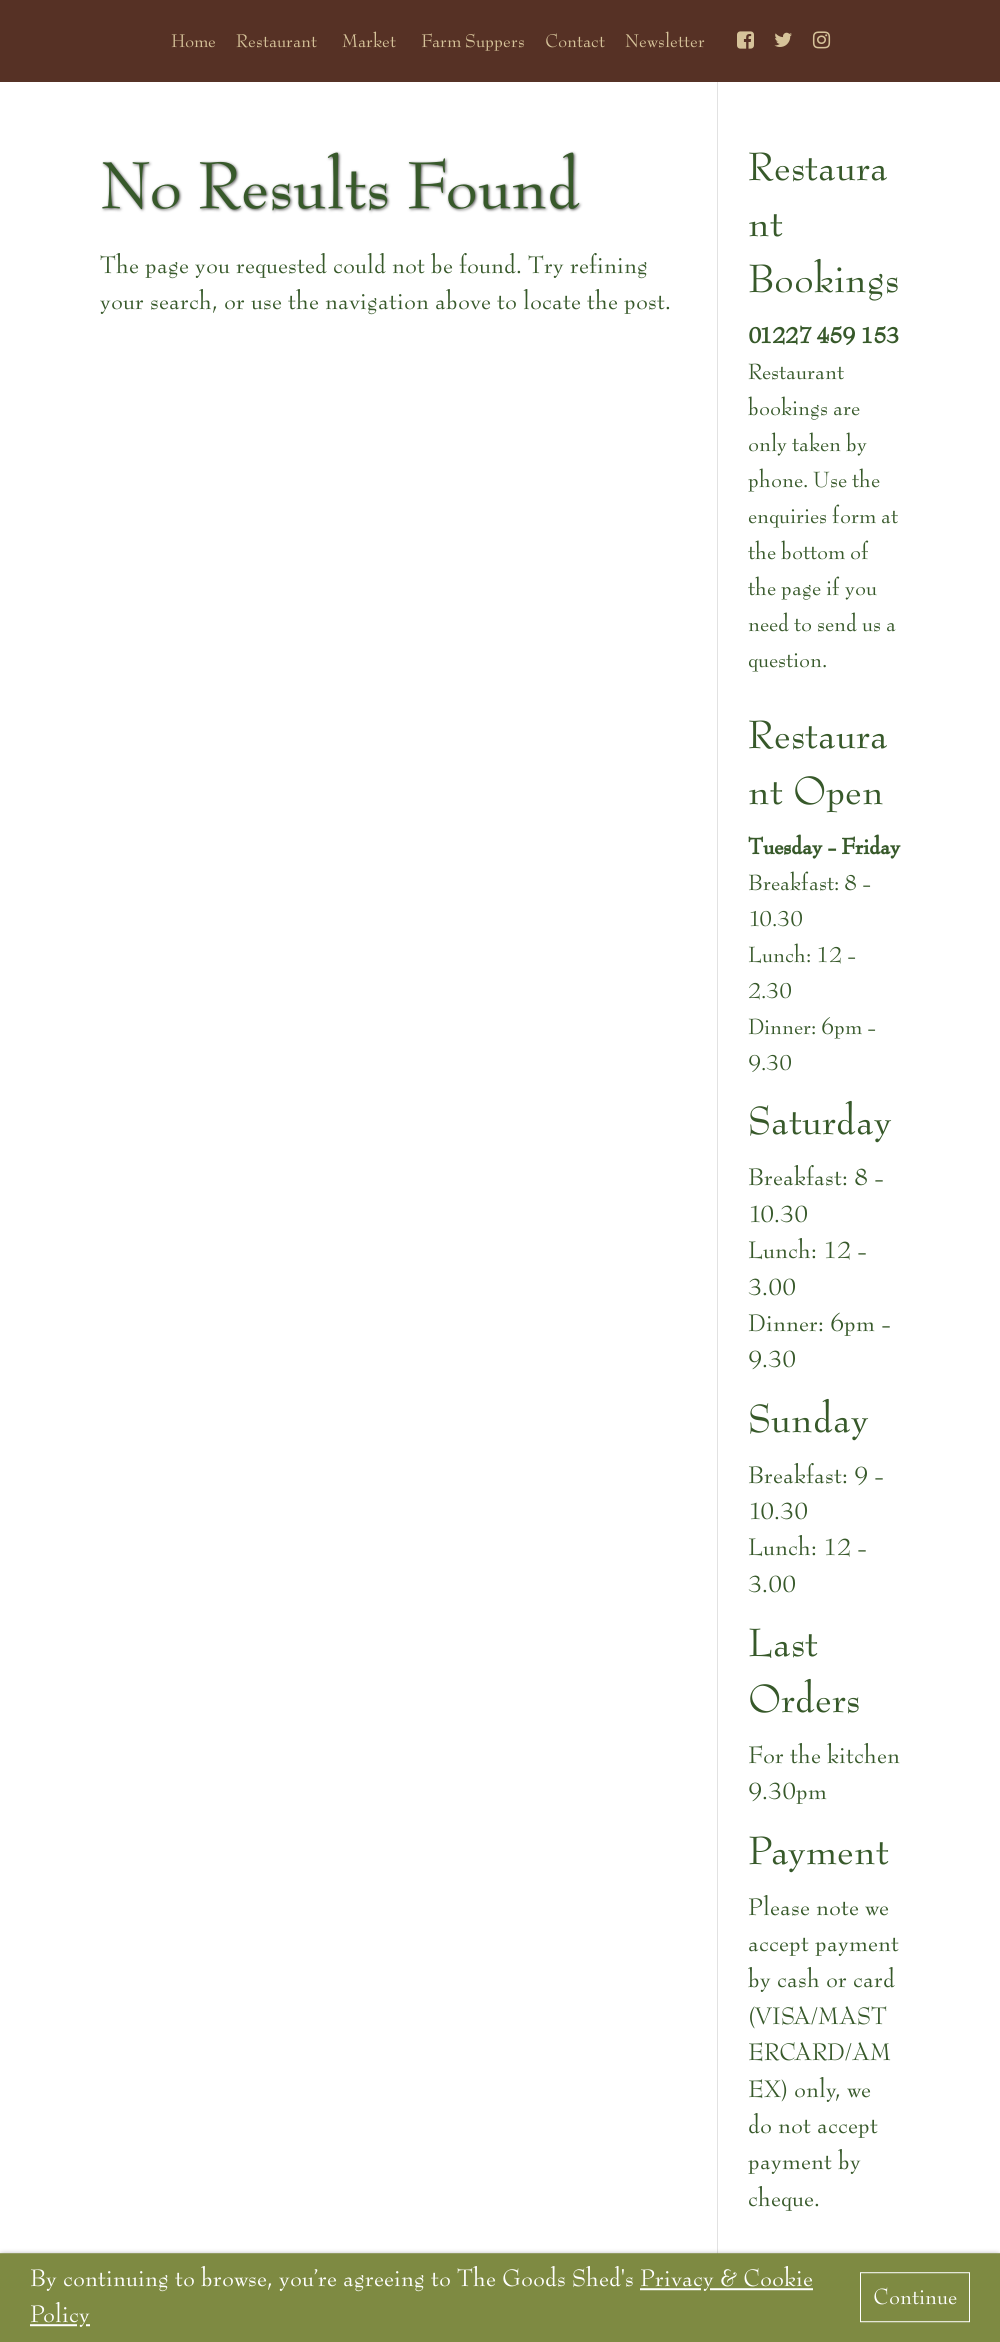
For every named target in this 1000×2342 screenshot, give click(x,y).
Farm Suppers (473, 41)
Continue (915, 2298)
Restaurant (276, 41)
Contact (575, 41)
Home (193, 41)
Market (369, 41)
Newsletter (665, 41)
